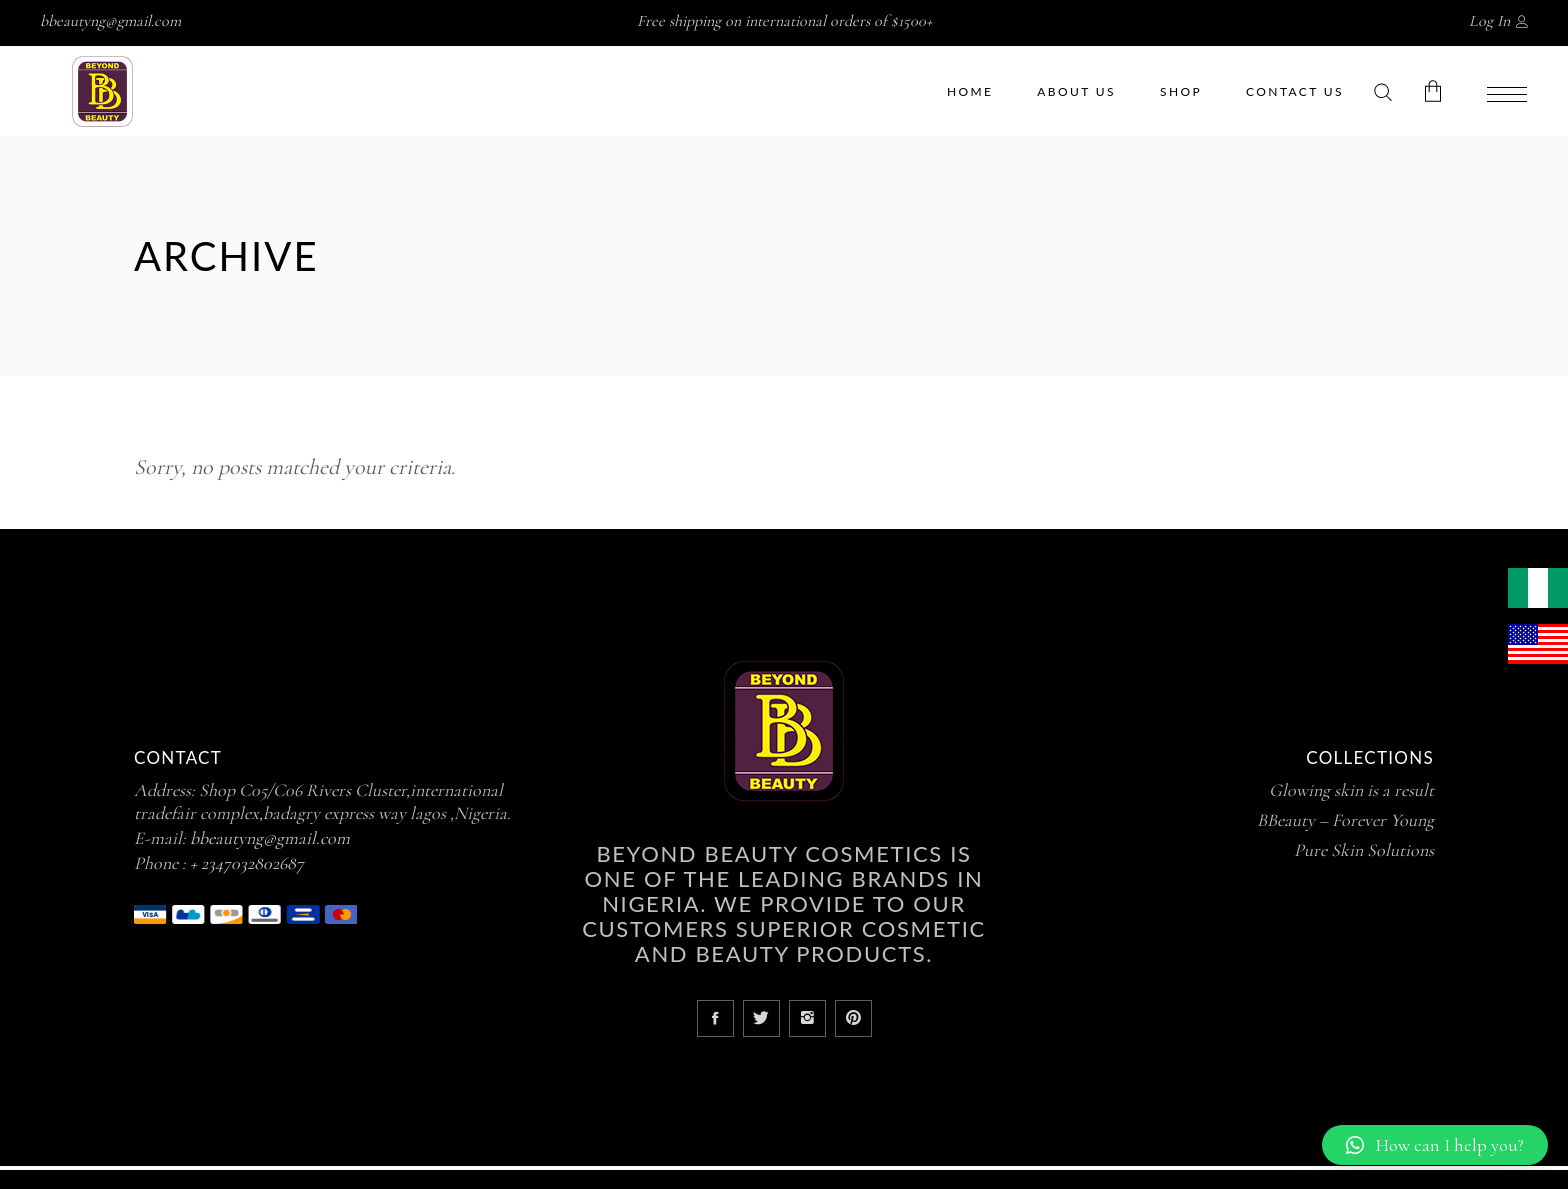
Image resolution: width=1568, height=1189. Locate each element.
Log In (1489, 21)
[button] (1435, 1145)
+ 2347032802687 (247, 863)
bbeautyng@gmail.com (110, 21)
